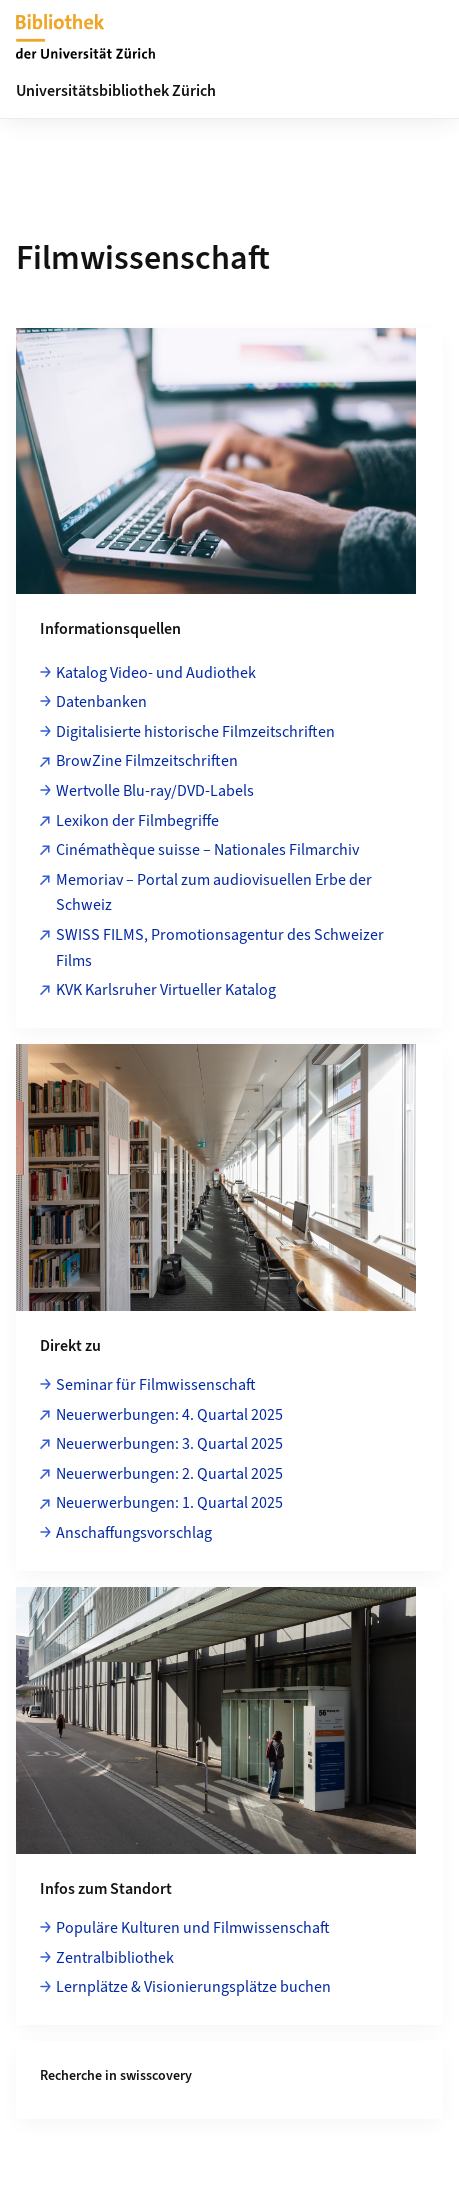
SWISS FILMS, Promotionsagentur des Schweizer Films (220, 948)
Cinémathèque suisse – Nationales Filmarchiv (207, 850)
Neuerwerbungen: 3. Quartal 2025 (169, 1444)
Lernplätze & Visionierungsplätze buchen (193, 1987)
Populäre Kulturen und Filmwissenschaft (193, 1928)
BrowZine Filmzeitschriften (147, 761)
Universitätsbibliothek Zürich (116, 91)
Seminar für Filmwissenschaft (156, 1385)
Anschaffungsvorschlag (134, 1533)
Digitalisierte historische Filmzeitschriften (195, 732)
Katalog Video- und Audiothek (156, 673)
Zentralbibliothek (115, 1958)
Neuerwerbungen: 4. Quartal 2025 (169, 1415)
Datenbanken (101, 702)
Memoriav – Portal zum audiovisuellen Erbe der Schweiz (214, 893)
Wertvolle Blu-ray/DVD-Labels (155, 791)
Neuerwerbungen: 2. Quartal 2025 (169, 1474)
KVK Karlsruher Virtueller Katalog (166, 990)
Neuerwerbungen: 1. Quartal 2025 (169, 1503)
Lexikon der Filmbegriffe (137, 821)
